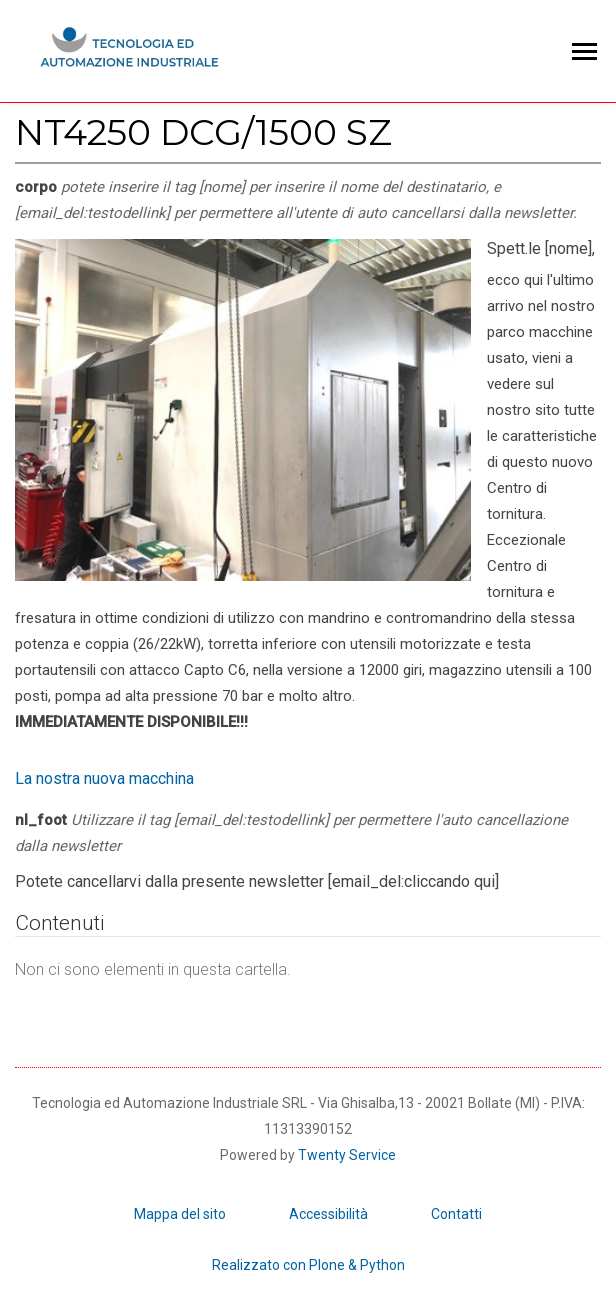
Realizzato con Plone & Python (308, 1265)
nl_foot (291, 833)
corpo (296, 200)
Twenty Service (347, 1155)
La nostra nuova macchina (104, 778)
